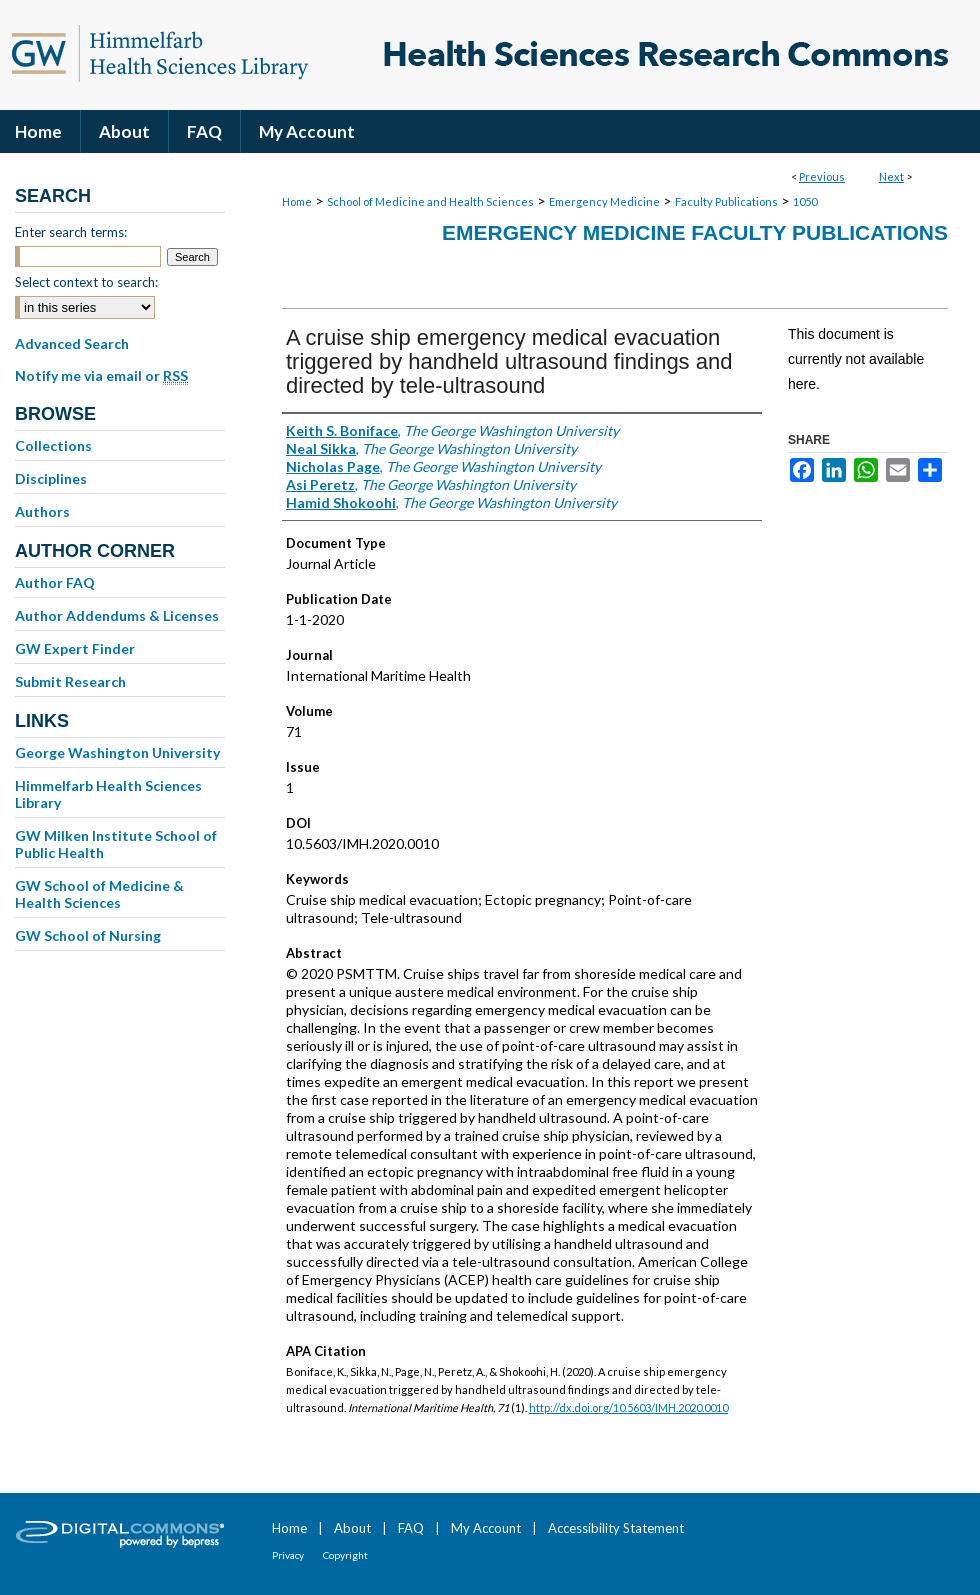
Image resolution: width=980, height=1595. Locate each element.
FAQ (411, 1528)
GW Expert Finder (75, 648)
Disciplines (51, 478)
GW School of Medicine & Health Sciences (99, 894)
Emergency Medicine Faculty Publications (695, 232)
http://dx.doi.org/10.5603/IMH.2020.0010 (628, 1407)
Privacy (288, 1555)
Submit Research (70, 681)
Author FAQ (55, 582)
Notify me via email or (101, 376)
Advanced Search (72, 343)
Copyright (345, 1555)
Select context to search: (86, 282)
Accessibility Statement (616, 1528)
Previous (822, 176)
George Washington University (117, 752)
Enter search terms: (71, 232)
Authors (42, 511)
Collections (53, 445)
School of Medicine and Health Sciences (430, 201)
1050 (805, 201)
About (352, 1528)
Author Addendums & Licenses (117, 615)
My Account (486, 1528)
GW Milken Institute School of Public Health (116, 844)
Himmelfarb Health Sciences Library (108, 794)
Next (891, 176)
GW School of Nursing (88, 935)
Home (297, 201)
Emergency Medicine (604, 201)
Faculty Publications (726, 201)
